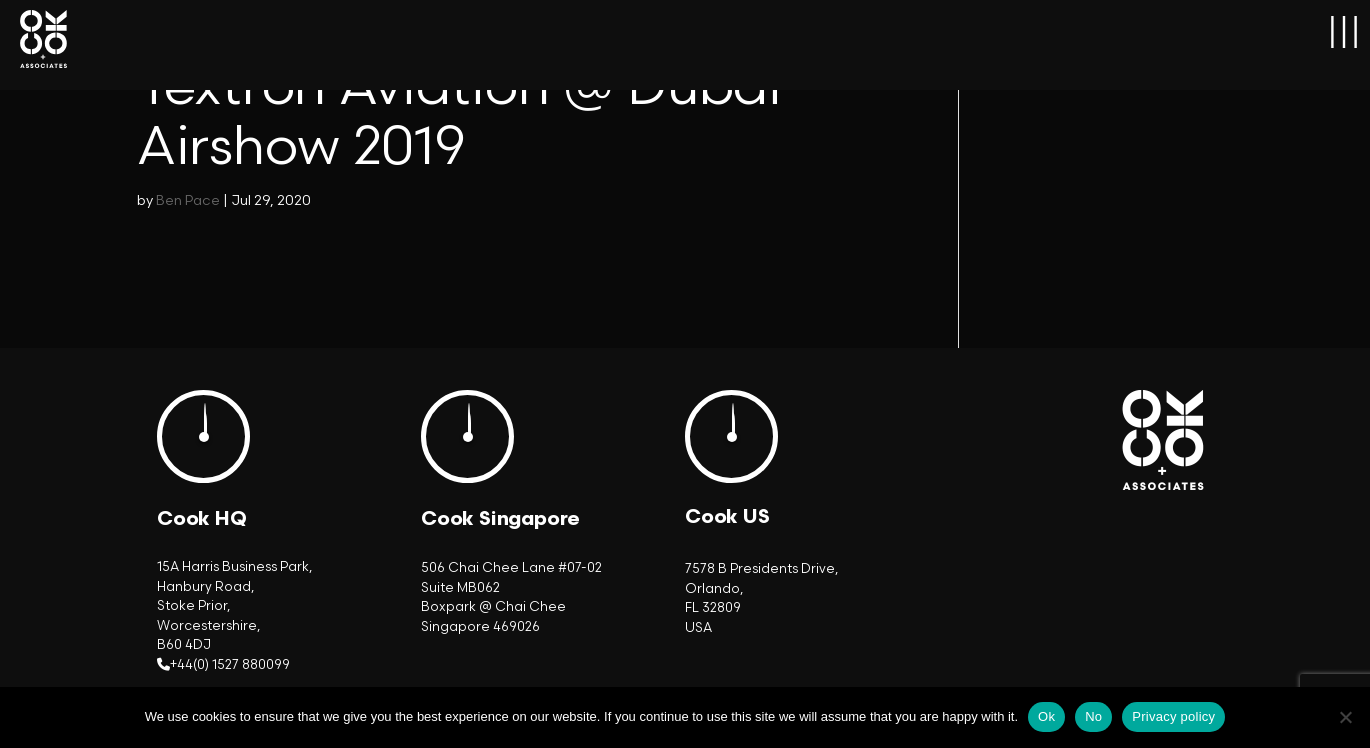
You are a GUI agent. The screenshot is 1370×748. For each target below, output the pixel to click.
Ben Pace (188, 200)
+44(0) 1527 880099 (230, 665)
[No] (1345, 717)
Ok (1046, 716)
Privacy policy (1173, 716)
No (1093, 716)
